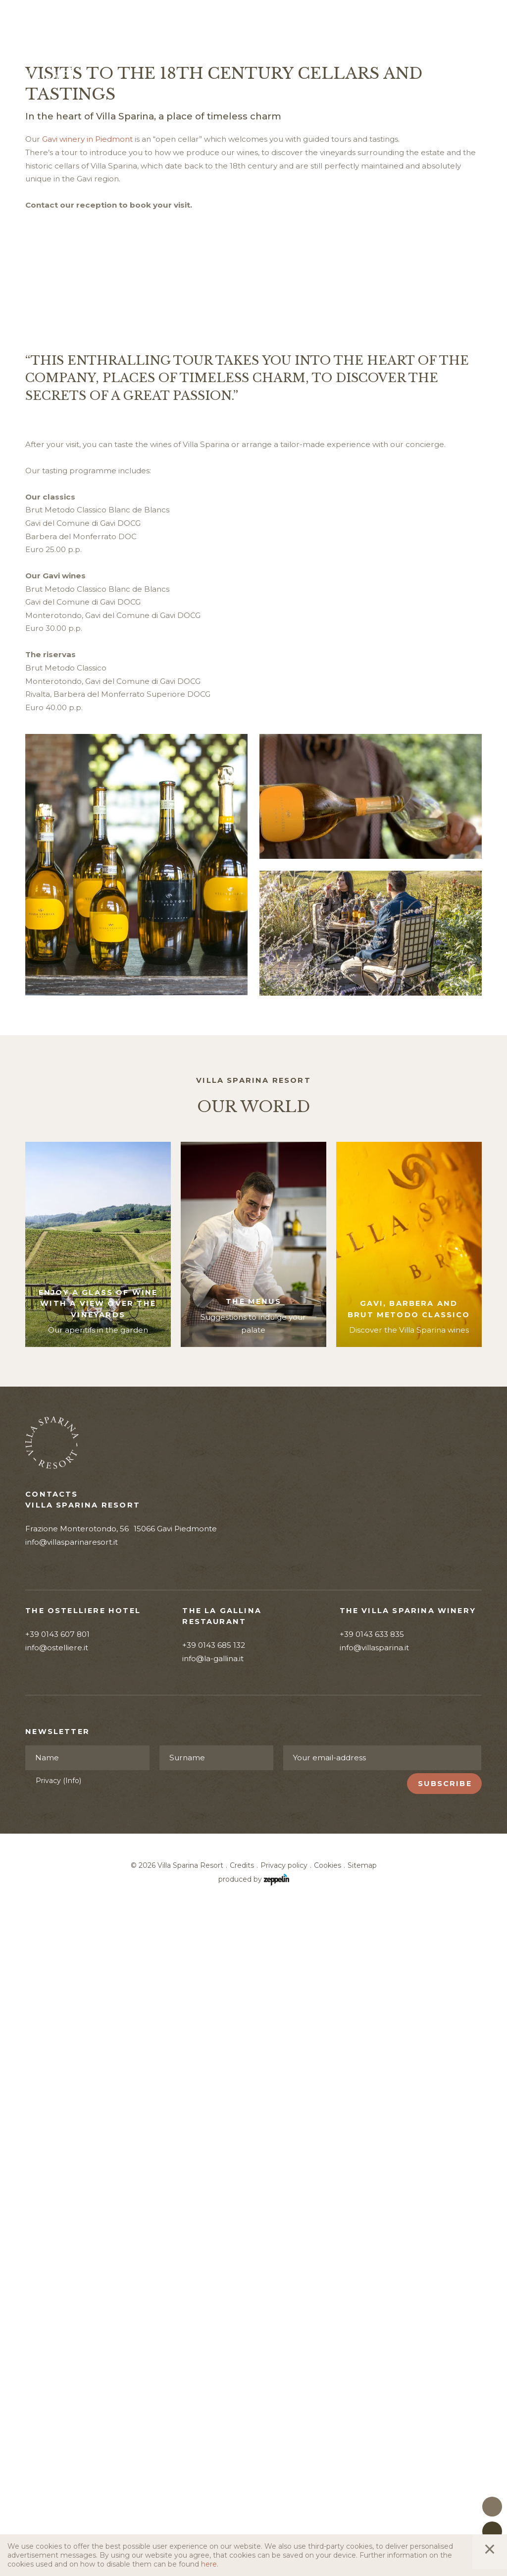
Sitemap (362, 2505)
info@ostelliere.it (56, 2287)
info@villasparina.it (374, 2287)
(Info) (72, 2420)
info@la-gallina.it (213, 2298)
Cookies (327, 2505)
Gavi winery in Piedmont (87, 423)
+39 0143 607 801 (57, 2274)
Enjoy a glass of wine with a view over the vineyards (98, 1943)
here (209, 2564)
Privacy (58, 2420)
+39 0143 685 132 (213, 2285)
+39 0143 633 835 (372, 2274)
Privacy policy (283, 2505)
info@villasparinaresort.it (71, 2181)
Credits (242, 2505)
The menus (253, 1941)
